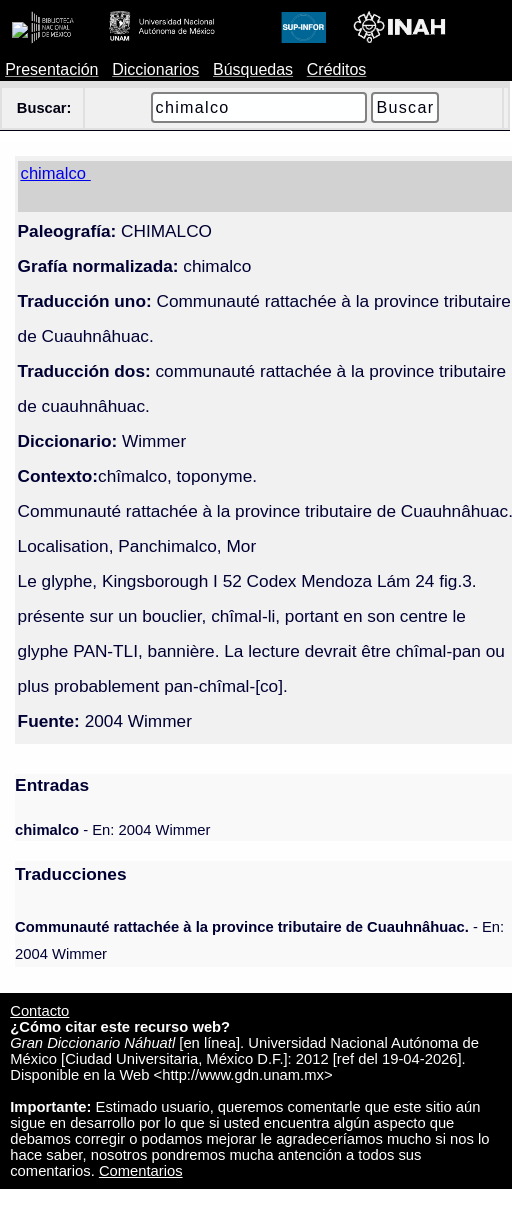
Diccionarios (155, 69)
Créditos (337, 69)
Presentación (51, 69)
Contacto (39, 1011)
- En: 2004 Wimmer (112, 830)
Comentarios (141, 1171)
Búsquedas (253, 69)
